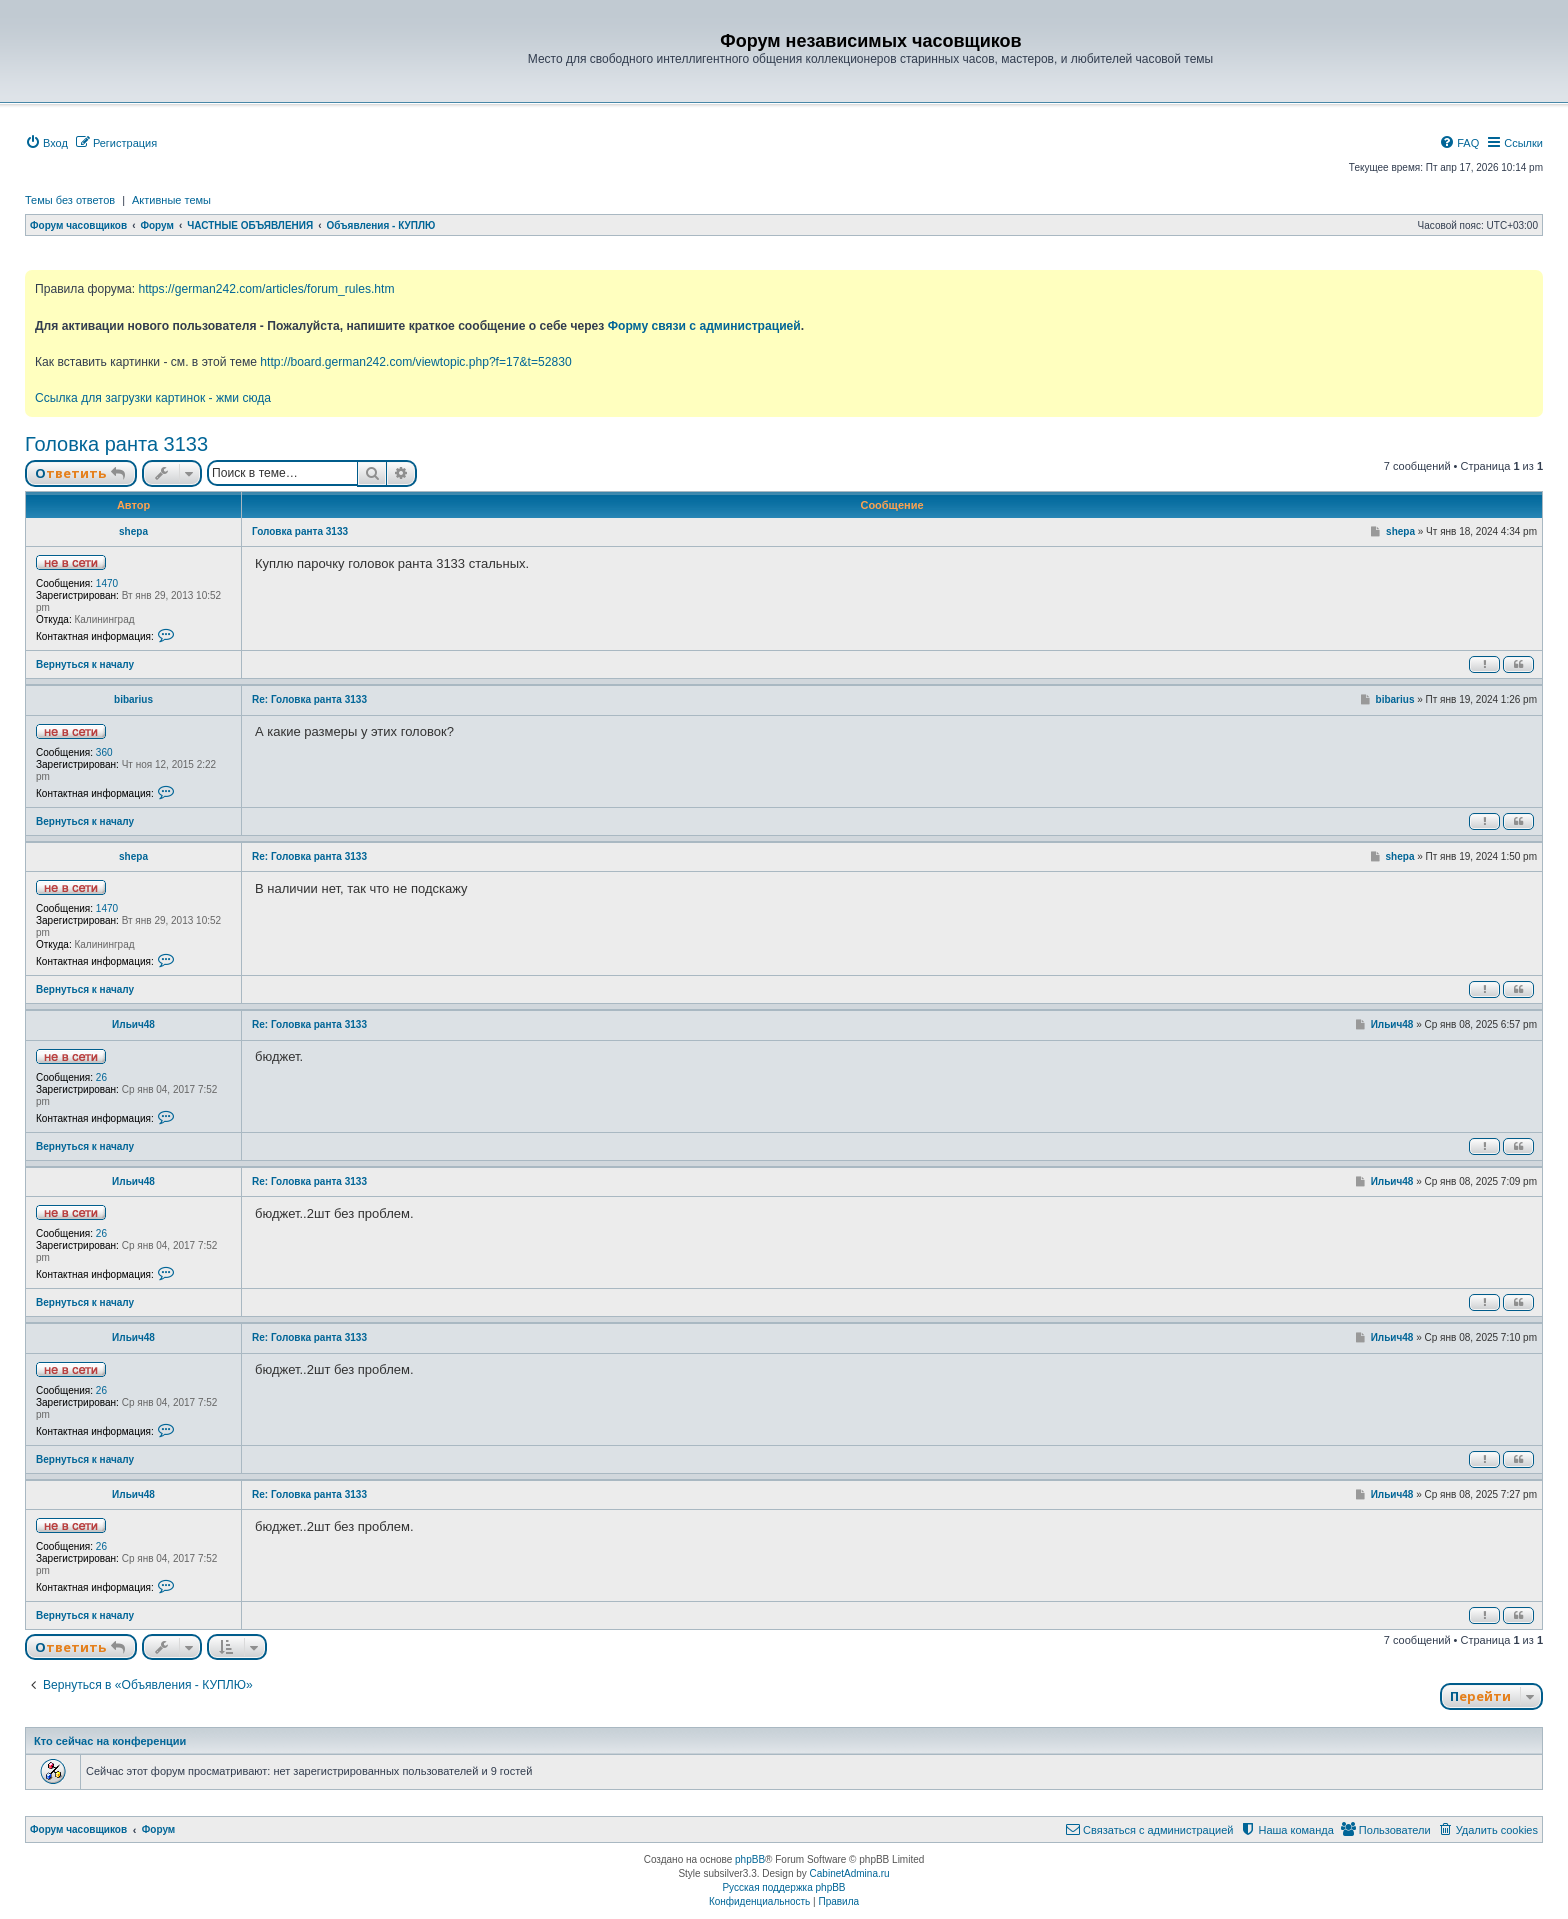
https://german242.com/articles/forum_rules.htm (266, 289)
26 (101, 1077)
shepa (133, 531)
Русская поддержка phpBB (783, 1887)
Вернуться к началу (85, 664)
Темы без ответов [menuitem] (70, 200)
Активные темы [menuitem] (171, 200)
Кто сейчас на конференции (110, 1741)
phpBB (750, 1859)
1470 (107, 583)
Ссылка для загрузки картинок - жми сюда (153, 398)
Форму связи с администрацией (704, 326)
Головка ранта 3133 (116, 444)
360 (104, 752)
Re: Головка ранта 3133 (309, 699)
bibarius (133, 699)
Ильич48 (133, 1024)
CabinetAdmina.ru (850, 1873)
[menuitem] (46, 143)
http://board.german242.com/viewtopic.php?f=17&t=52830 (415, 362)
